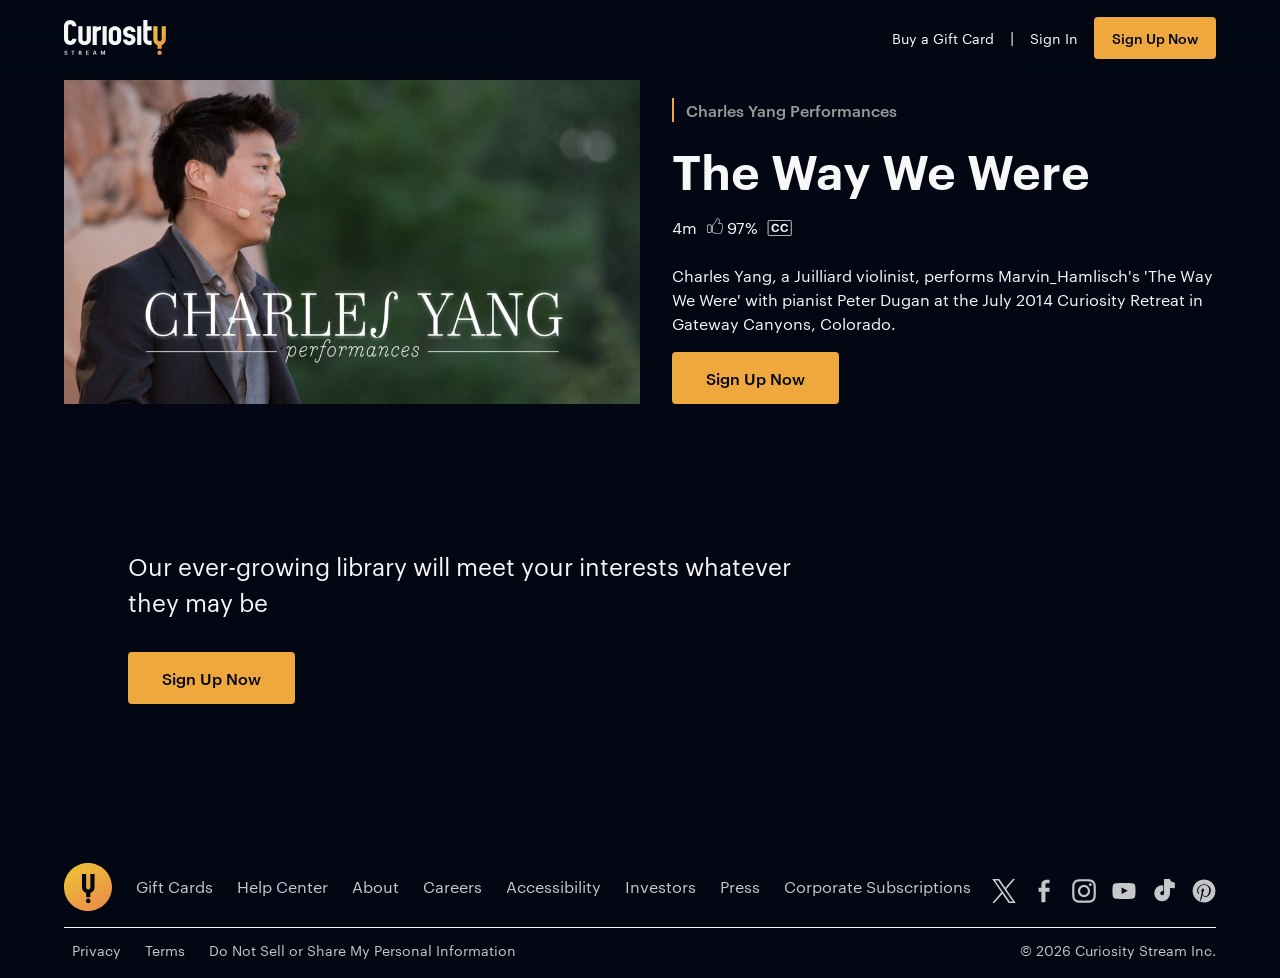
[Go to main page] (115, 37)
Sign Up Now (1155, 37)
